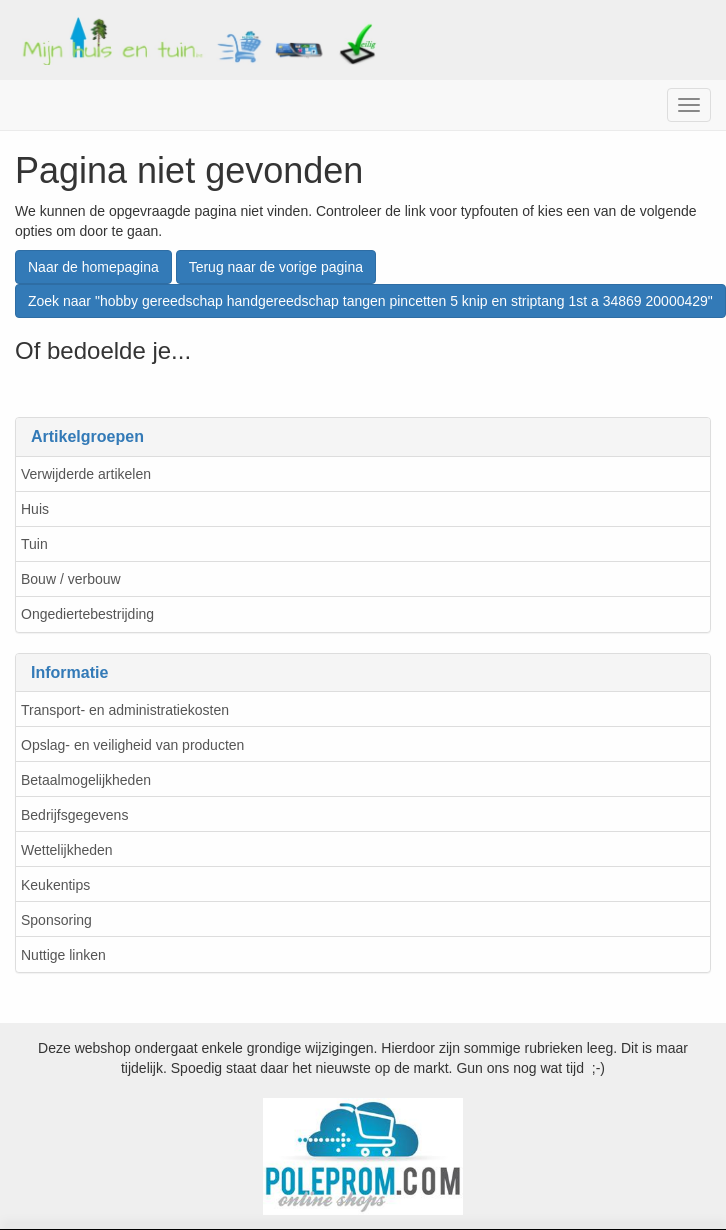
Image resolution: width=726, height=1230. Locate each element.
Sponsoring (56, 920)
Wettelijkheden (67, 850)
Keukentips (55, 885)
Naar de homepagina (93, 267)
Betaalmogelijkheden (86, 780)
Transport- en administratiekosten (125, 710)
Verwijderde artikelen (86, 474)
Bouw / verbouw (71, 579)
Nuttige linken (63, 955)
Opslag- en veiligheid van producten (132, 745)
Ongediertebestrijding (87, 614)
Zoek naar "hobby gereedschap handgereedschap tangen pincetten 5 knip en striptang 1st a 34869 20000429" (370, 301)
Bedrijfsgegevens (74, 815)
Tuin (34, 544)
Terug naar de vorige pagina (276, 267)
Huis (35, 509)
